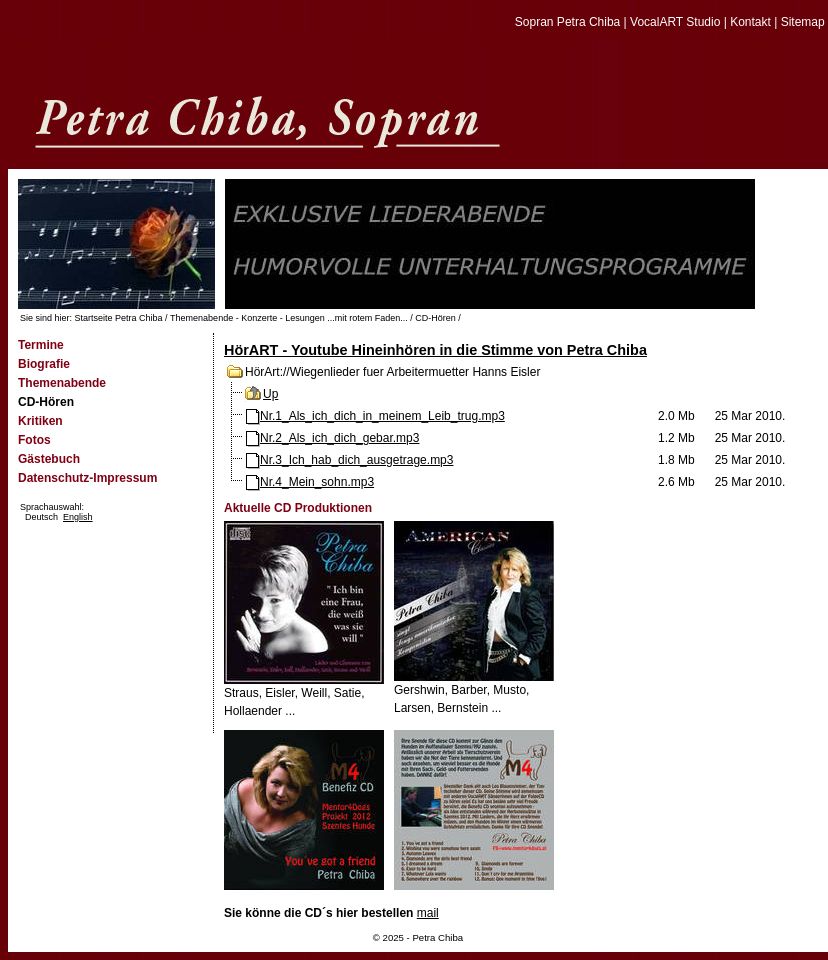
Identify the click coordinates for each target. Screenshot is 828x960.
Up (270, 394)
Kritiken (40, 421)
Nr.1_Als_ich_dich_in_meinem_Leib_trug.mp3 (373, 416)
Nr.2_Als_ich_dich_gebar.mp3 (330, 438)
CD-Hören (435, 318)
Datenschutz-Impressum (87, 478)
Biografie (44, 364)
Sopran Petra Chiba (567, 22)
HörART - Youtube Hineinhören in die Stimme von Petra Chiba (435, 350)
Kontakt (750, 22)
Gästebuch (49, 459)
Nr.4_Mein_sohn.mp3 (308, 482)
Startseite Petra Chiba (119, 318)
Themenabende (62, 383)
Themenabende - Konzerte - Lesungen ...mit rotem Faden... (289, 318)
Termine (41, 345)
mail (428, 913)
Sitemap (803, 22)
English (78, 517)
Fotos (34, 440)
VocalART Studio (675, 22)
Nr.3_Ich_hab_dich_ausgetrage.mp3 (347, 460)
